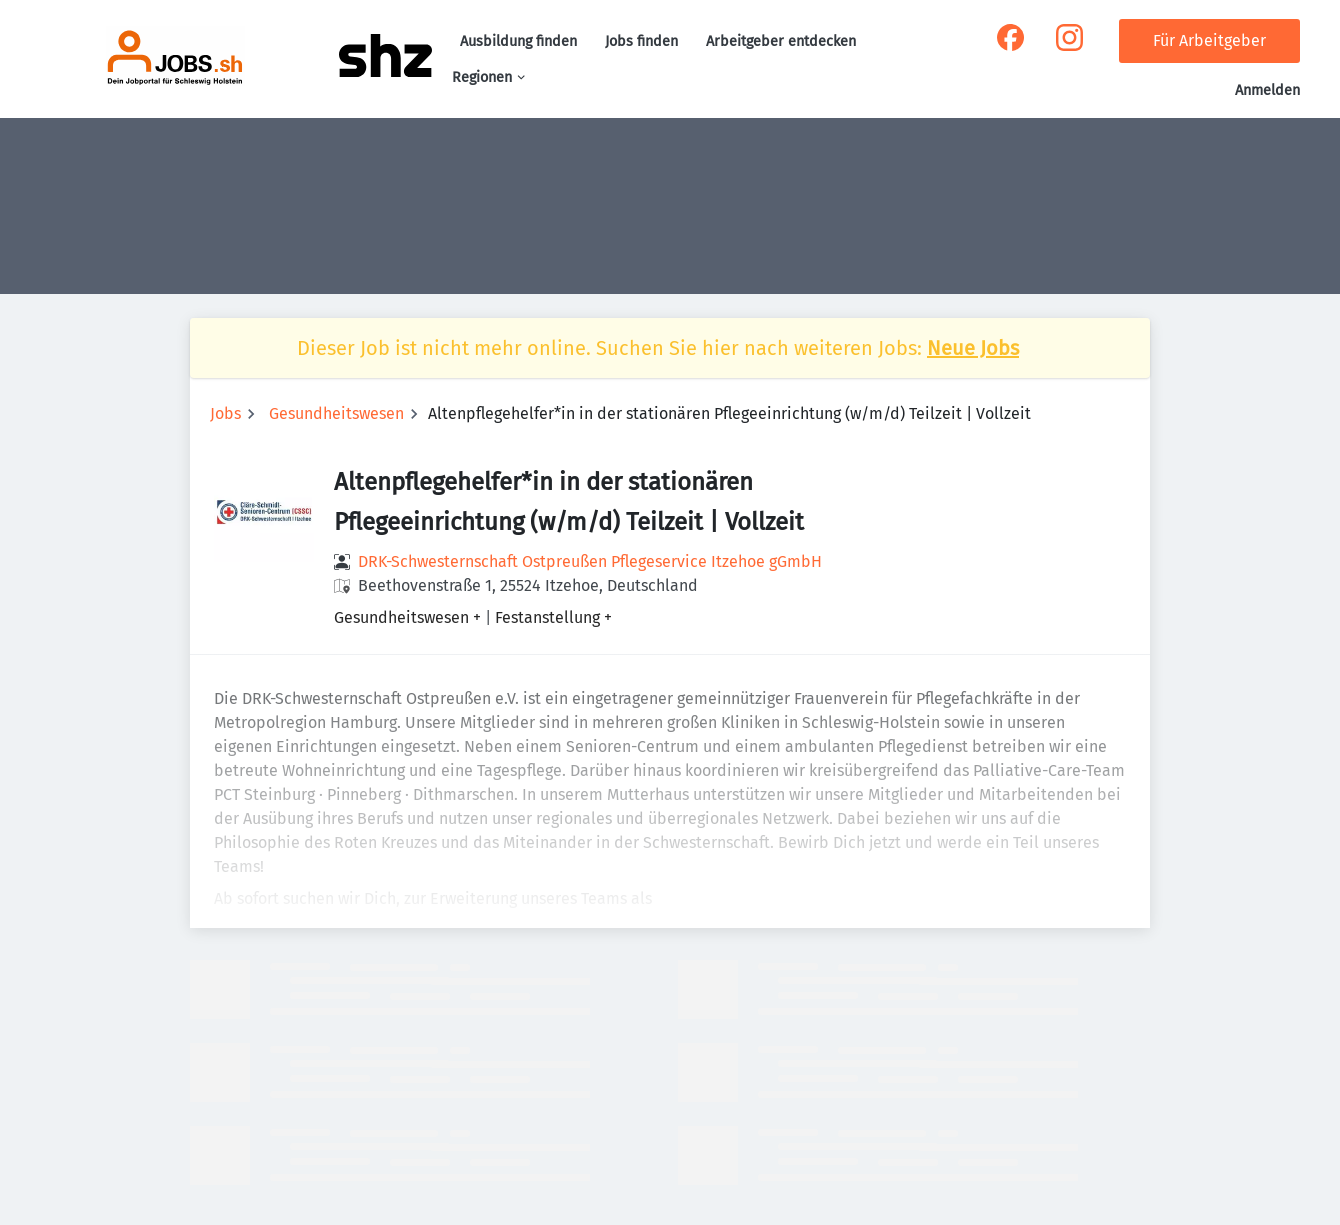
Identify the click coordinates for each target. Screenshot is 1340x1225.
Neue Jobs (973, 348)
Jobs (225, 413)
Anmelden (1267, 90)
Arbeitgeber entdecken (781, 41)
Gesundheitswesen (336, 413)
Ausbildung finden (518, 41)
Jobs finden (641, 41)
